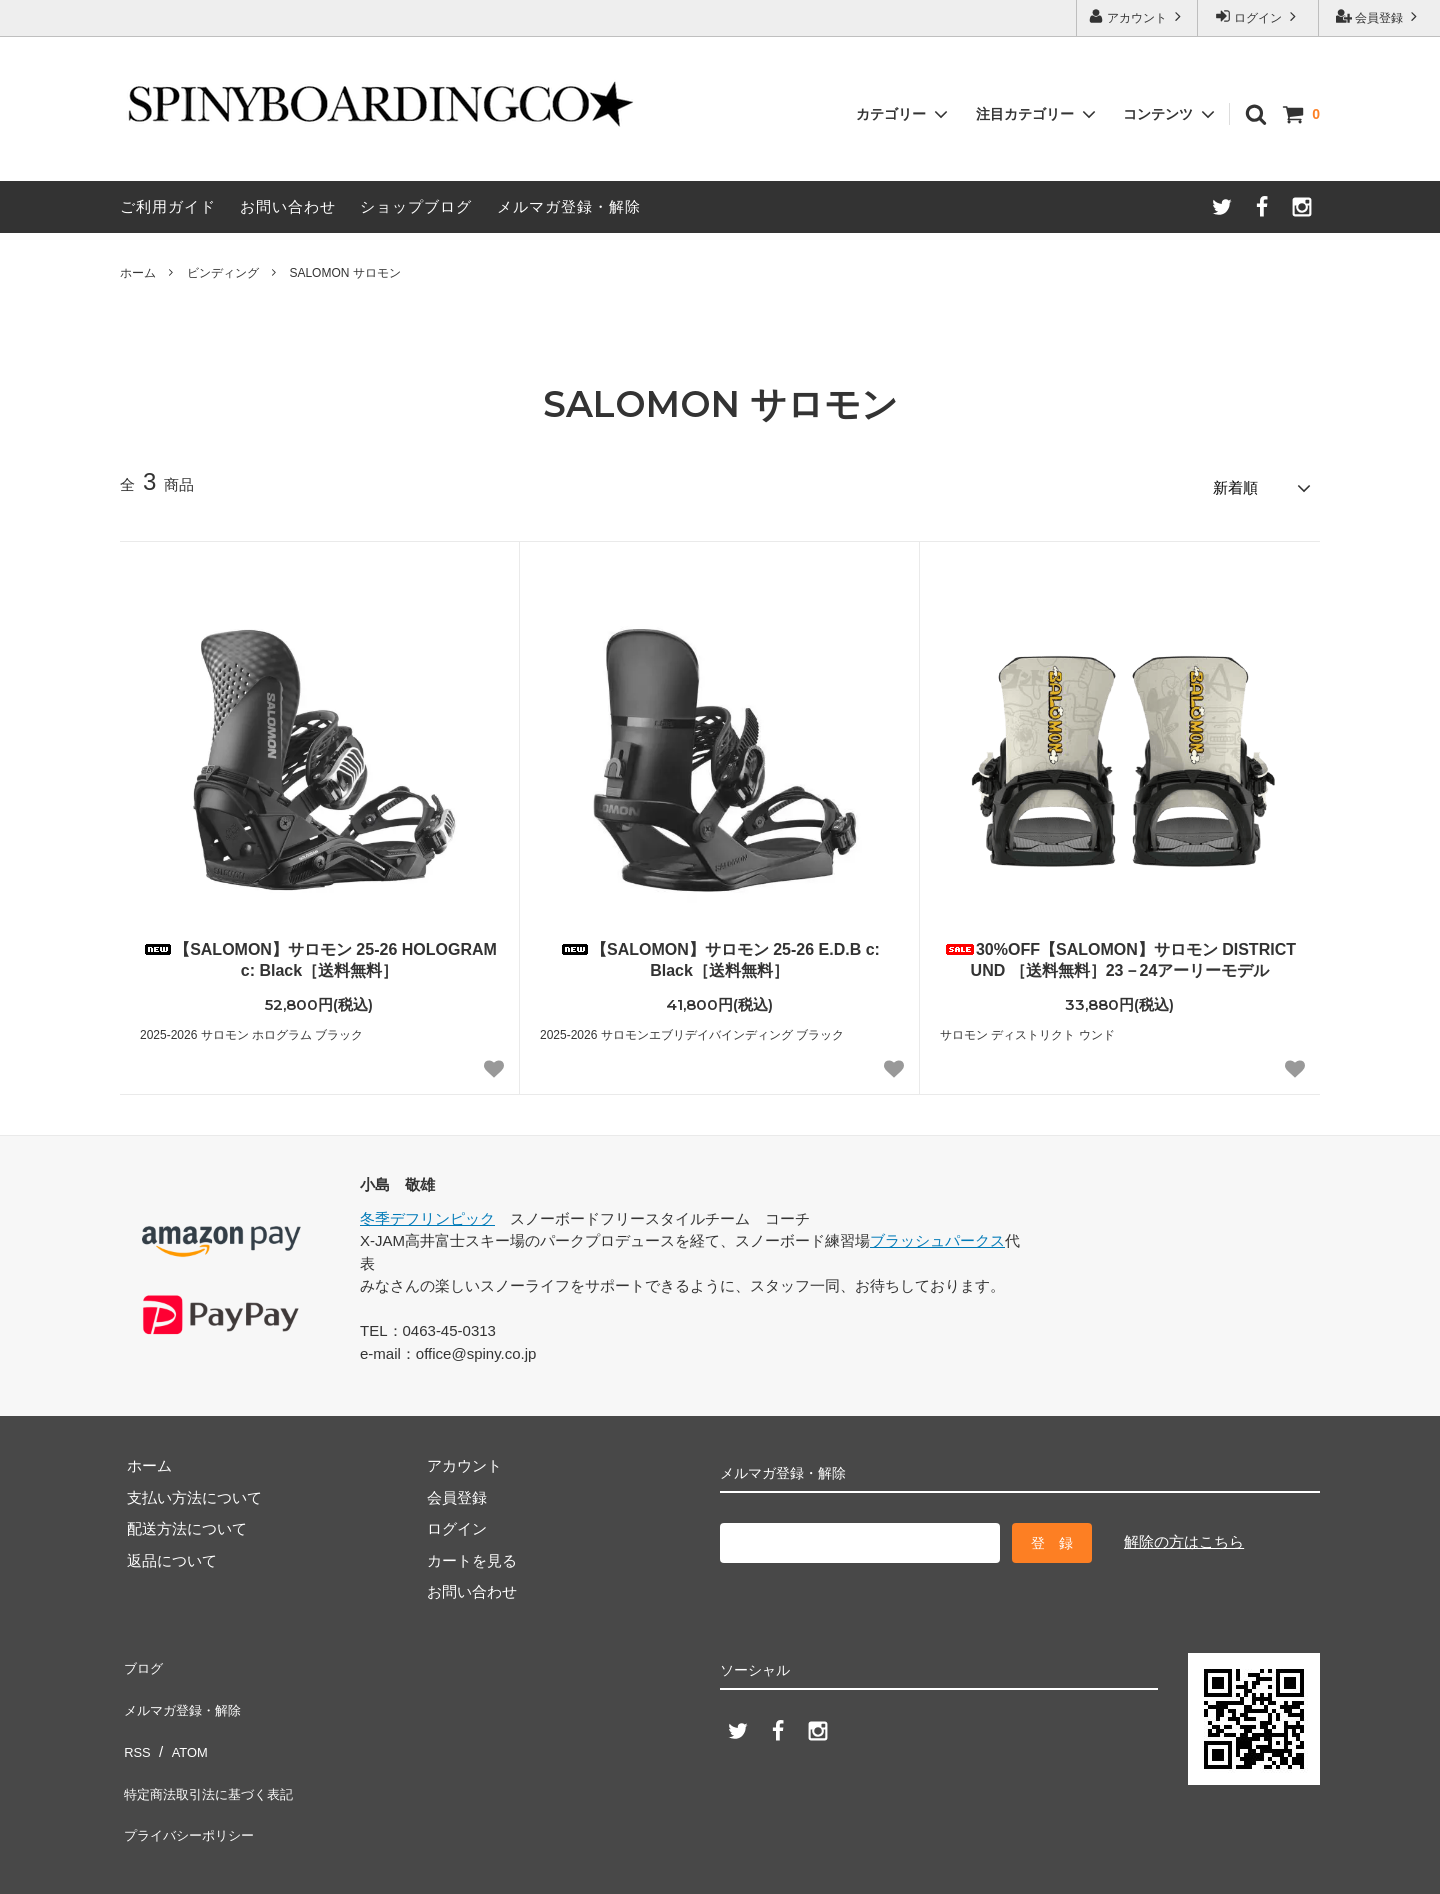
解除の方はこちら (1184, 1534)
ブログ (142, 1657)
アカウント (1137, 16)
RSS (135, 1720)
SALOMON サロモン (344, 273)
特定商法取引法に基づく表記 (217, 1751)
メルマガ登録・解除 (569, 206)
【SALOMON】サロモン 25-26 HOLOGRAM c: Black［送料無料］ (319, 953)
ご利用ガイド (168, 206)
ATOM (184, 1720)
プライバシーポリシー (195, 1783)
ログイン (1258, 16)
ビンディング (223, 273)
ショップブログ (416, 206)
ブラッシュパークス (937, 1234)
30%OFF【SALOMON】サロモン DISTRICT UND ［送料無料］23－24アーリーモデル (1120, 953)
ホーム (138, 273)
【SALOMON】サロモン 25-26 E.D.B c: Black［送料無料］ (719, 953)
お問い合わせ (288, 206)
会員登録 (1379, 16)
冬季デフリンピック (427, 1211)
